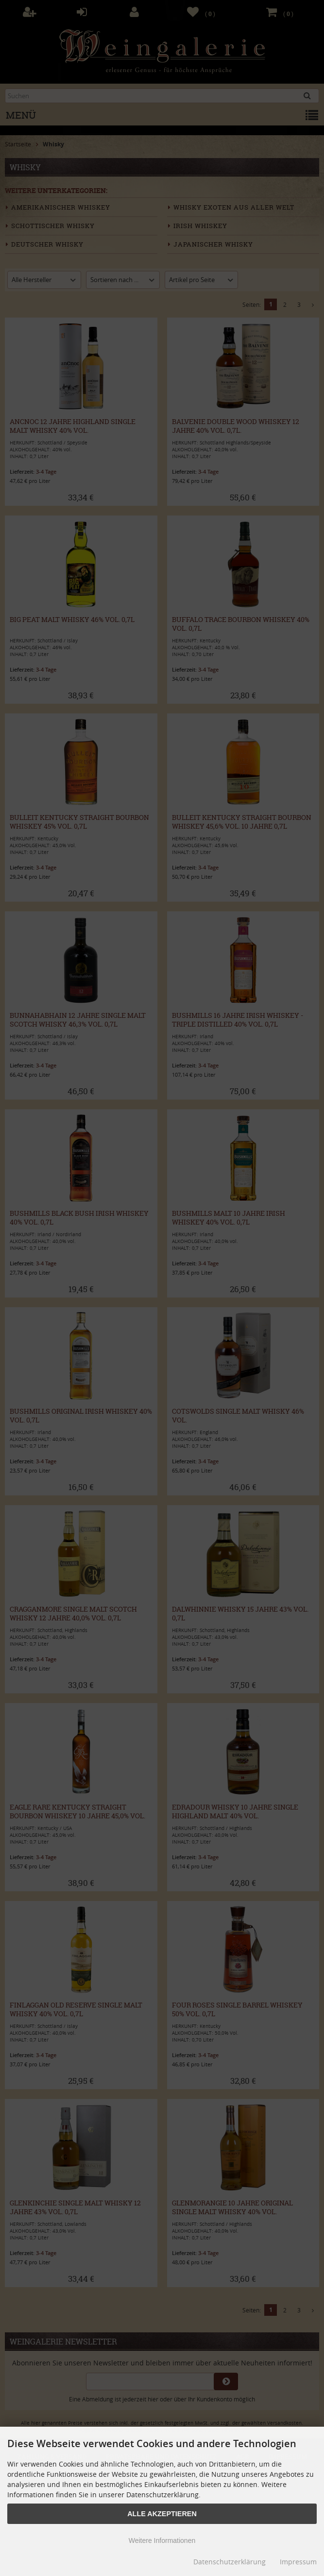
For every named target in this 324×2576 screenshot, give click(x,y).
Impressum (298, 2561)
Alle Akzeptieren (162, 2514)
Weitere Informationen (162, 2540)
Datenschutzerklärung (229, 2561)
